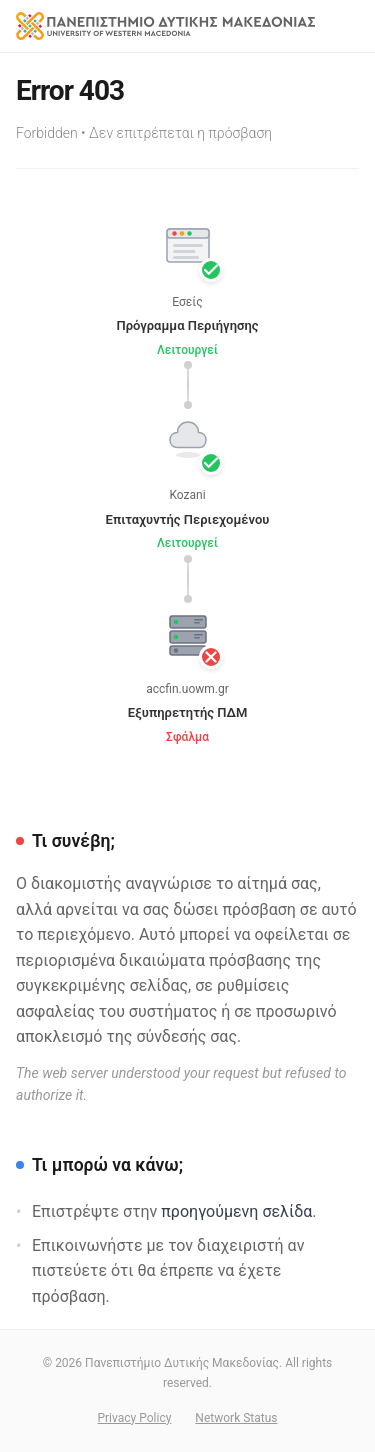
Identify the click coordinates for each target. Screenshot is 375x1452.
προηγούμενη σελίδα (236, 1211)
